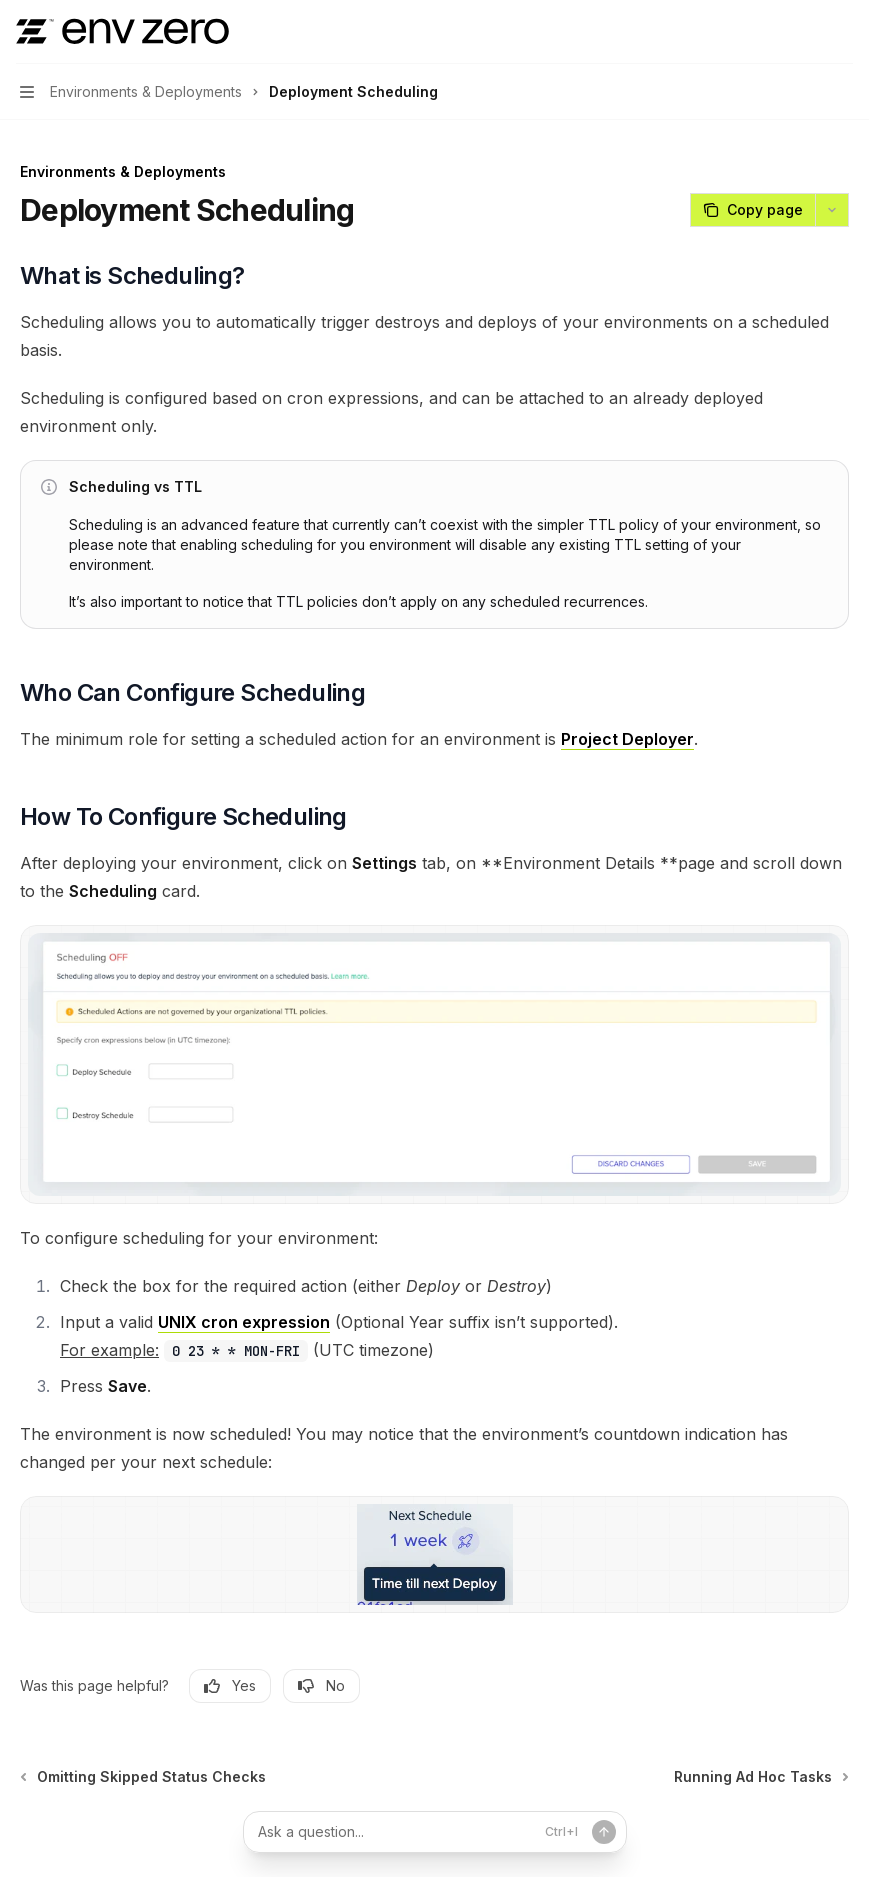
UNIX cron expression (244, 1322)
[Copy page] (752, 210)
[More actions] (843, 32)
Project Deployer (627, 739)
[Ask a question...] (435, 1832)
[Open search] (805, 32)
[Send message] (604, 1832)
